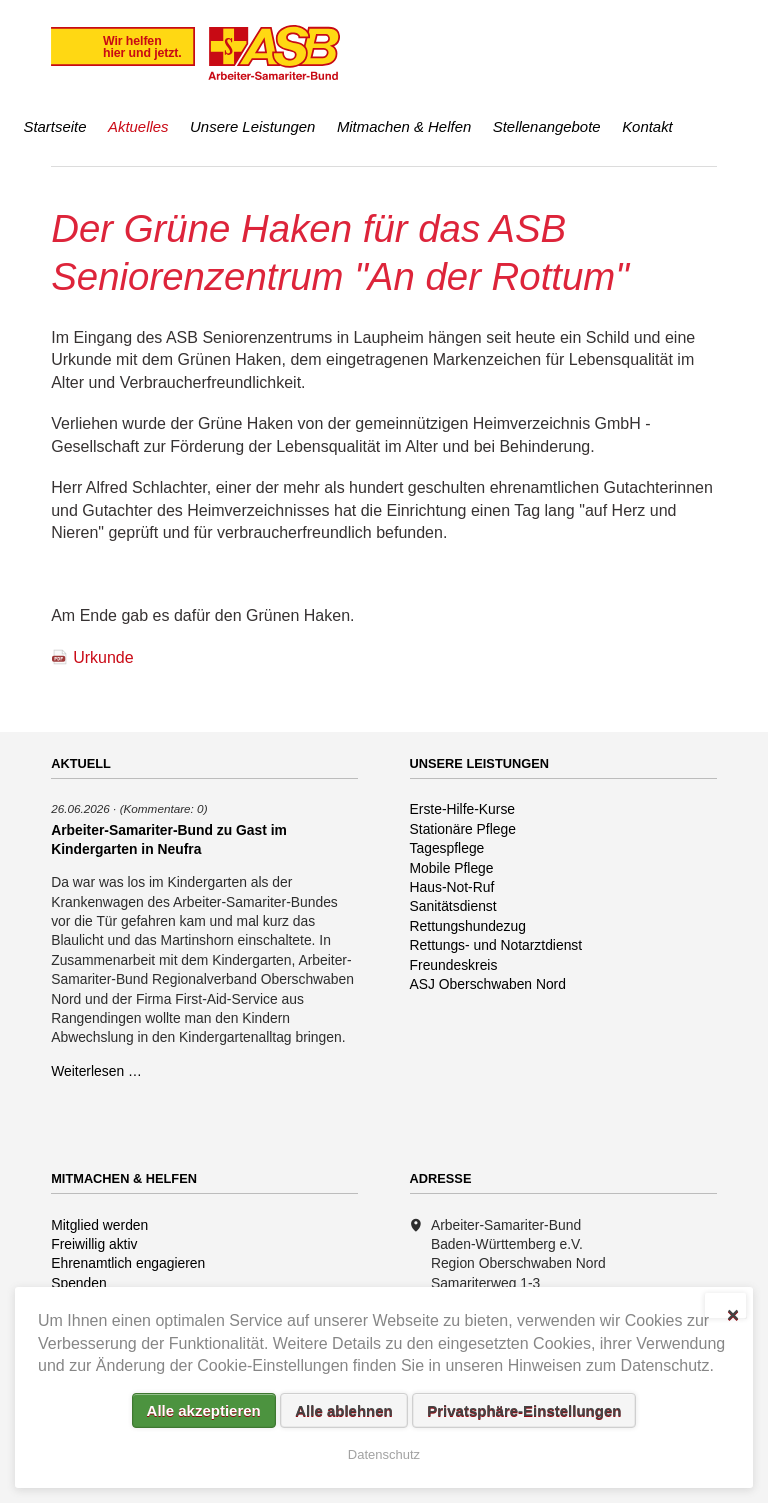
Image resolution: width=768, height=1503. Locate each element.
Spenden (79, 1283)
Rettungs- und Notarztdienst (496, 945)
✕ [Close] (732, 1313)
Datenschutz (384, 1454)
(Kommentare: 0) (164, 808)
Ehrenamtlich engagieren (128, 1263)
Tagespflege (447, 848)
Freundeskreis (454, 965)
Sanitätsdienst (453, 906)
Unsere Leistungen (252, 126)
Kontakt (647, 126)
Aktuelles (138, 126)
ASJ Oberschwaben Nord (488, 984)
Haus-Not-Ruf (452, 887)
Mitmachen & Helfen (404, 126)
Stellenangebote (547, 126)
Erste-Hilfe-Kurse (463, 809)
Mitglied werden (99, 1225)
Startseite (54, 126)
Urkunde (103, 657)
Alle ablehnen (344, 1410)
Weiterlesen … (96, 1071)
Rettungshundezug (468, 926)
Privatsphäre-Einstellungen (524, 1410)
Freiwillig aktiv (94, 1244)
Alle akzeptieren (204, 1410)
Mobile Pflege (452, 868)
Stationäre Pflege (463, 829)
